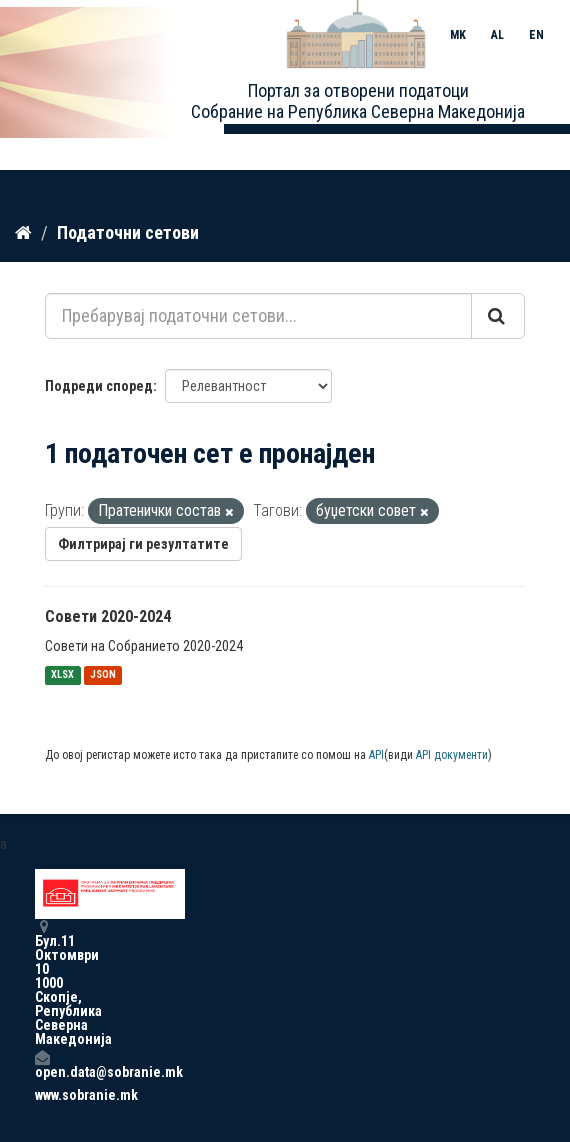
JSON (103, 675)
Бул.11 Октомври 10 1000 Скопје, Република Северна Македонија (42, 982)
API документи (452, 755)
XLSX (62, 675)
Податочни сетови (128, 232)
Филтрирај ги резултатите (143, 544)
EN (536, 35)
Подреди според (99, 386)
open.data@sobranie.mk (42, 1064)
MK (458, 35)
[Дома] (23, 233)
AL (497, 35)
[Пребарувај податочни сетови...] (258, 316)
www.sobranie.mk (42, 1095)
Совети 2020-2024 (108, 616)
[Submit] (498, 316)
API (376, 755)
